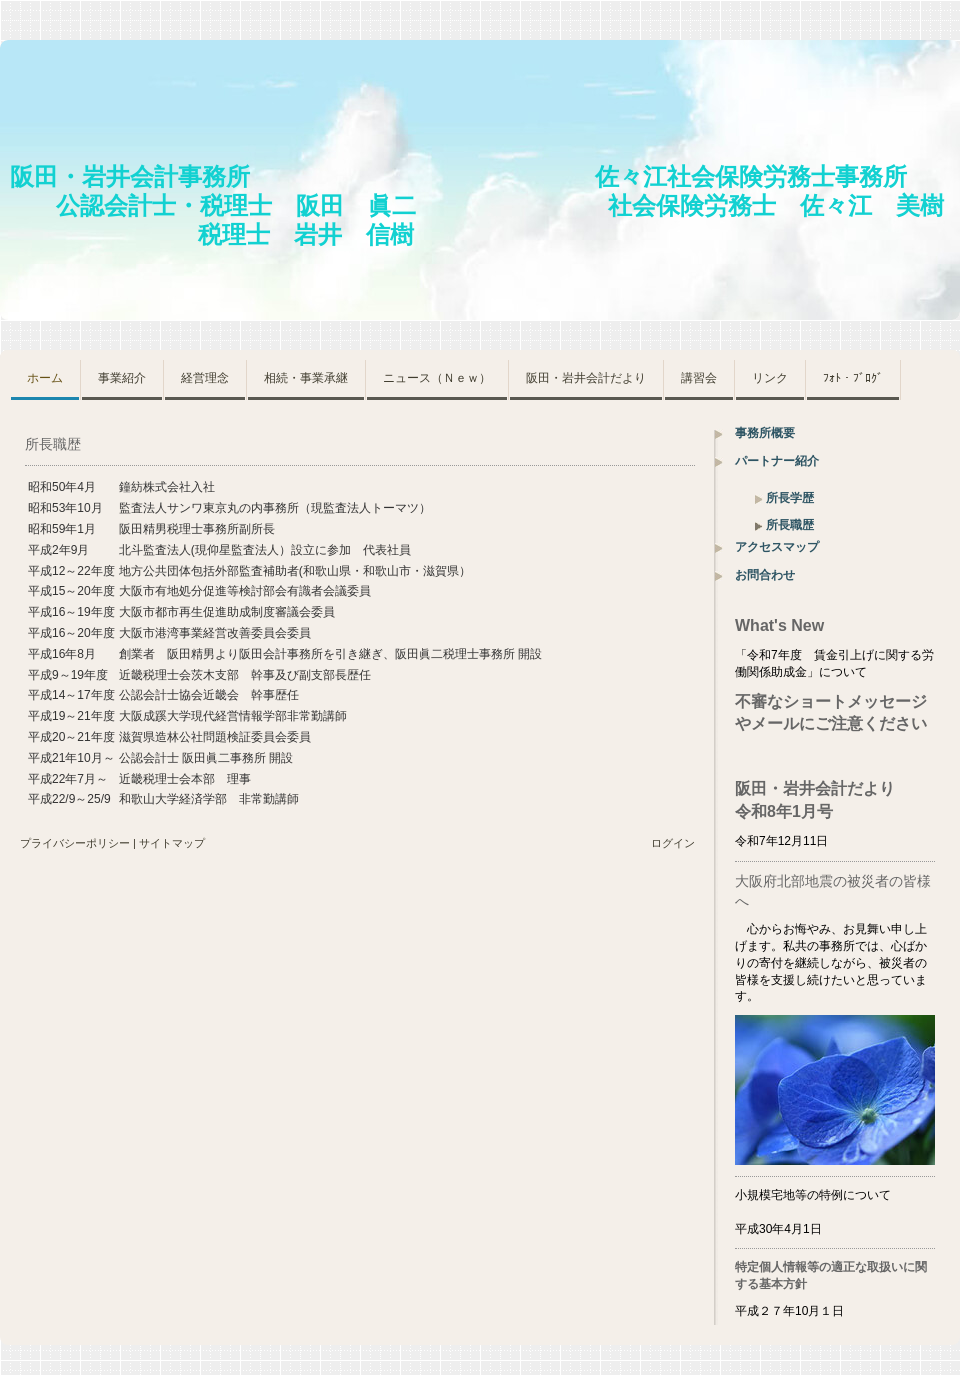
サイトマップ (172, 843)
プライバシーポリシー (75, 843)
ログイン (673, 843)
